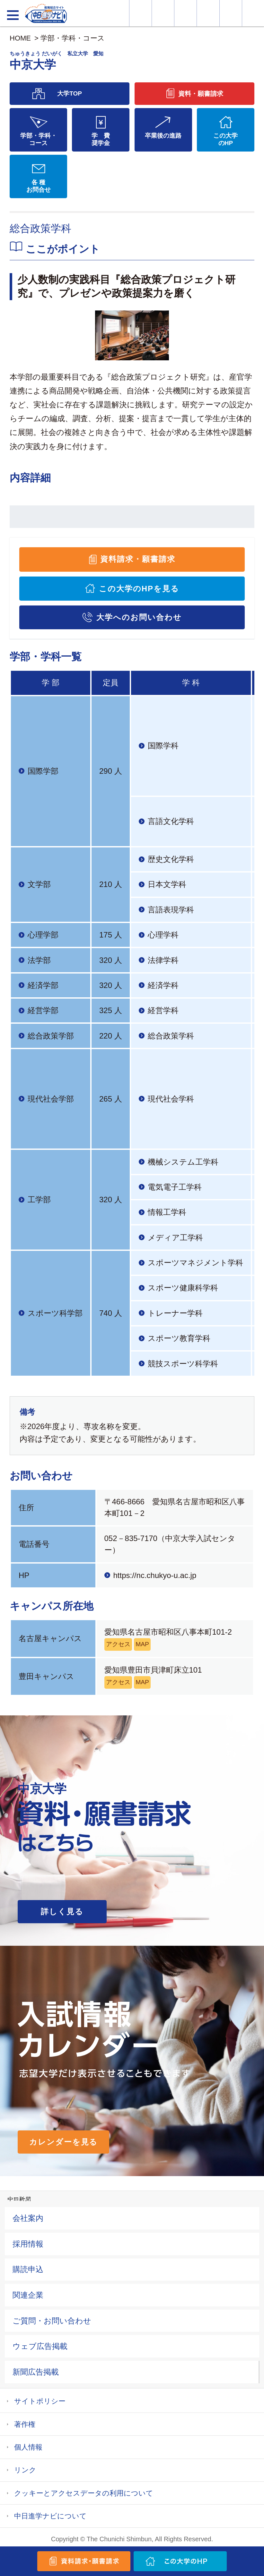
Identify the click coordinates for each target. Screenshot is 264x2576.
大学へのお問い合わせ (138, 617)
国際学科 (163, 745)
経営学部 (43, 1010)
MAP (142, 1644)
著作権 (24, 2424)
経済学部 (43, 985)
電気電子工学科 (175, 1187)
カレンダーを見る (63, 2141)
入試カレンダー (208, 13)
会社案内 (28, 2218)
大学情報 (140, 13)
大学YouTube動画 (253, 13)
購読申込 (28, 2269)
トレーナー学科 (175, 1313)
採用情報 (28, 2243)
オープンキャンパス (185, 13)
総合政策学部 (51, 1035)
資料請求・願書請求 (137, 559)
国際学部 (43, 771)
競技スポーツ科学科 (183, 1363)
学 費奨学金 (101, 139)
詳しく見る (62, 1911)
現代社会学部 (51, 1098)
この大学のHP (225, 139)
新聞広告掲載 (36, 2372)
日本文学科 (167, 884)
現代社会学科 (171, 1098)
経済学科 (163, 985)
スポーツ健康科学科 (183, 1287)
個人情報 (28, 2447)
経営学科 (163, 1010)
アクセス (118, 1644)
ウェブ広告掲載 (40, 2346)
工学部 (39, 1199)
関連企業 (28, 2295)
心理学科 (163, 934)
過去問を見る (231, 13)
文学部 (39, 884)
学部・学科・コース (72, 38)
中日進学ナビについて (50, 2516)
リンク (25, 2470)
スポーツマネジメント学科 (195, 1262)
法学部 (39, 960)
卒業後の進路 (163, 135)
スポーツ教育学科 (179, 1338)
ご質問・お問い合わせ (52, 2320)
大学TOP (69, 93)
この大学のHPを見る (139, 588)
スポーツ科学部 (55, 1313)
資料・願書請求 (163, 13)
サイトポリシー (40, 2401)
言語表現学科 (171, 909)
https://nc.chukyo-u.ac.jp (155, 1575)
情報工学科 (167, 1212)
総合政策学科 (171, 1035)
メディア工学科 (175, 1237)
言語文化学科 (171, 821)
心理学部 (43, 934)
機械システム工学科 (183, 1162)
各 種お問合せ (38, 186)
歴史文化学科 (171, 859)
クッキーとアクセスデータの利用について (83, 2493)
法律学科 (163, 960)
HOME (20, 38)
